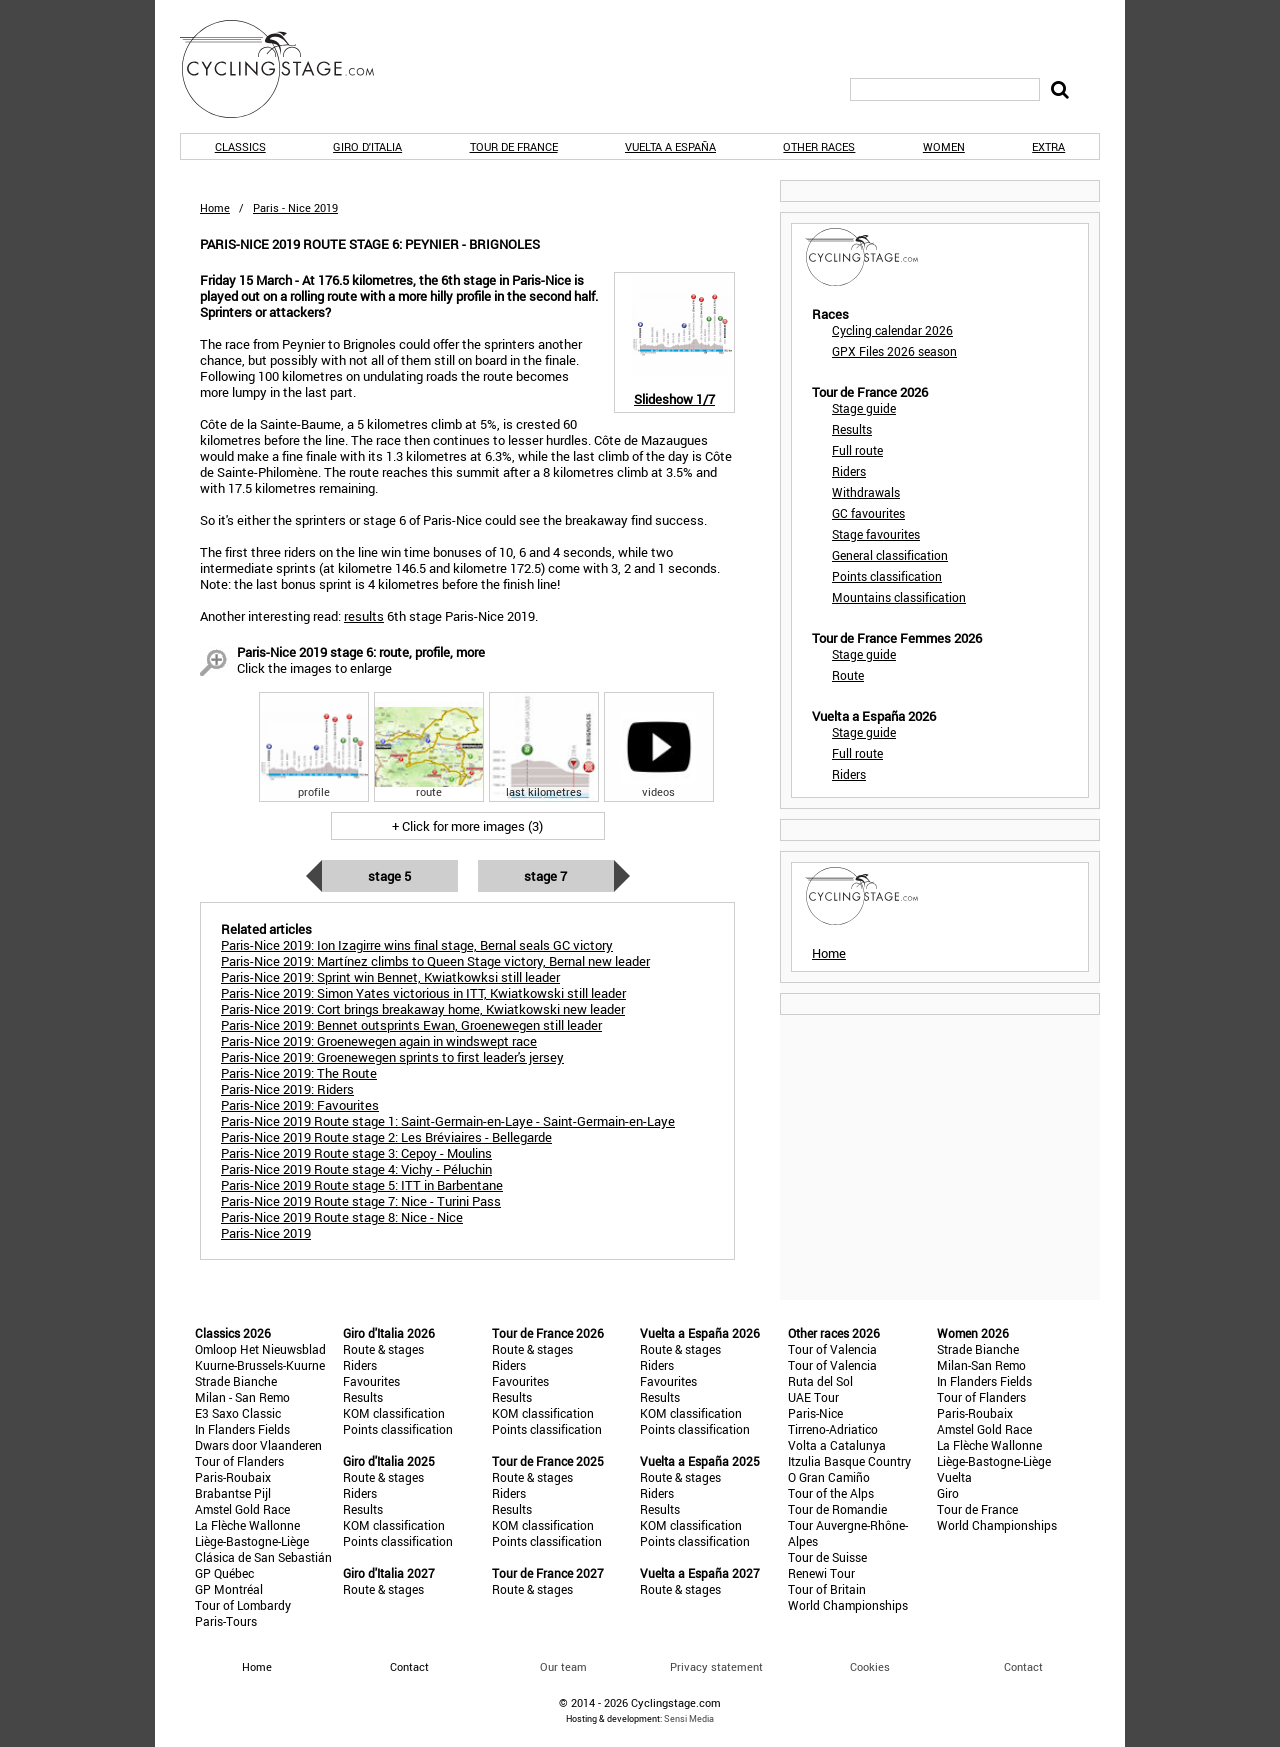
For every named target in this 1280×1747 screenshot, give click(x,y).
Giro (948, 1493)
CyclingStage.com (290, 69)
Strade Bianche (236, 1381)
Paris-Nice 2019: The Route (299, 1073)
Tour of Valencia (832, 1349)
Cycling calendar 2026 (892, 330)
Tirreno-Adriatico (833, 1429)
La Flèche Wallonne (247, 1525)
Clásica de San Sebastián (263, 1557)
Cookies (870, 1666)
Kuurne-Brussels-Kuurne (260, 1365)
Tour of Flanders (239, 1461)
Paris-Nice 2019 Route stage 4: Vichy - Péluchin (356, 1169)
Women (944, 146)
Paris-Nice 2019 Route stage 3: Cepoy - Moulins (356, 1153)
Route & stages (383, 1349)
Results (852, 429)
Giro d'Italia (367, 146)
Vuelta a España (670, 146)
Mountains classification (899, 597)
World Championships (848, 1605)
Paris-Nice (815, 1413)
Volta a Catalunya (837, 1445)
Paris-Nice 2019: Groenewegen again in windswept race (379, 1041)
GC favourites (868, 513)
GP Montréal (229, 1589)
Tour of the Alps (831, 1493)
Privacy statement (716, 1666)
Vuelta (954, 1477)
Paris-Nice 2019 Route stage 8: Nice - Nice (342, 1217)
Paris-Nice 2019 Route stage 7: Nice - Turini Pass (361, 1201)
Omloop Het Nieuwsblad (260, 1349)
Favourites (371, 1381)
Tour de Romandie (837, 1509)
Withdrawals (866, 492)
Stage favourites (876, 534)
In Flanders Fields (242, 1429)
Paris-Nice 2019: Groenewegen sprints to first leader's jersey (392, 1057)
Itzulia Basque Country (849, 1461)
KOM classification (394, 1413)
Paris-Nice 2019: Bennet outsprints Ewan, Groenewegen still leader (411, 1025)
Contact (1023, 1666)
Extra (1048, 146)
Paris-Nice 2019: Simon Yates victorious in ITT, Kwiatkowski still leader (423, 993)
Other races (819, 146)
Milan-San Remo (981, 1365)
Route (848, 675)
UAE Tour (813, 1397)
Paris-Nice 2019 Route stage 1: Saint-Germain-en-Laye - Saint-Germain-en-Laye (448, 1121)
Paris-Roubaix (233, 1477)
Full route (857, 450)
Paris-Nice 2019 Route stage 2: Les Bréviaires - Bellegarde (386, 1137)
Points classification (887, 576)
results (364, 616)
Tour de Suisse (827, 1557)
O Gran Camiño (829, 1477)
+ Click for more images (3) (467, 826)
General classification (890, 555)
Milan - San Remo (242, 1397)
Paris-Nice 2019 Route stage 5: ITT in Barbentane (362, 1185)
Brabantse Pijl (233, 1493)
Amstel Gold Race (242, 1509)
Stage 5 (389, 876)
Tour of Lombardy (243, 1605)
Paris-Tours (226, 1621)
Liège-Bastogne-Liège (252, 1541)
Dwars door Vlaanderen (258, 1445)
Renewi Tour (821, 1573)
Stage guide (864, 408)
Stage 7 (545, 876)
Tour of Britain (827, 1589)
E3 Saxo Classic (238, 1413)
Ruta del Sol (820, 1381)
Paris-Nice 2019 (266, 1233)
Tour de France (514, 146)
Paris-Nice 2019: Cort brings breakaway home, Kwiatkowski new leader (423, 1009)
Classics (240, 146)
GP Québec (224, 1573)
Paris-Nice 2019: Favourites (300, 1105)
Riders (849, 471)
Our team (563, 1666)
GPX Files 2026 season (894, 351)
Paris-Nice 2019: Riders (287, 1089)
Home (215, 207)
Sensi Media (689, 1718)
